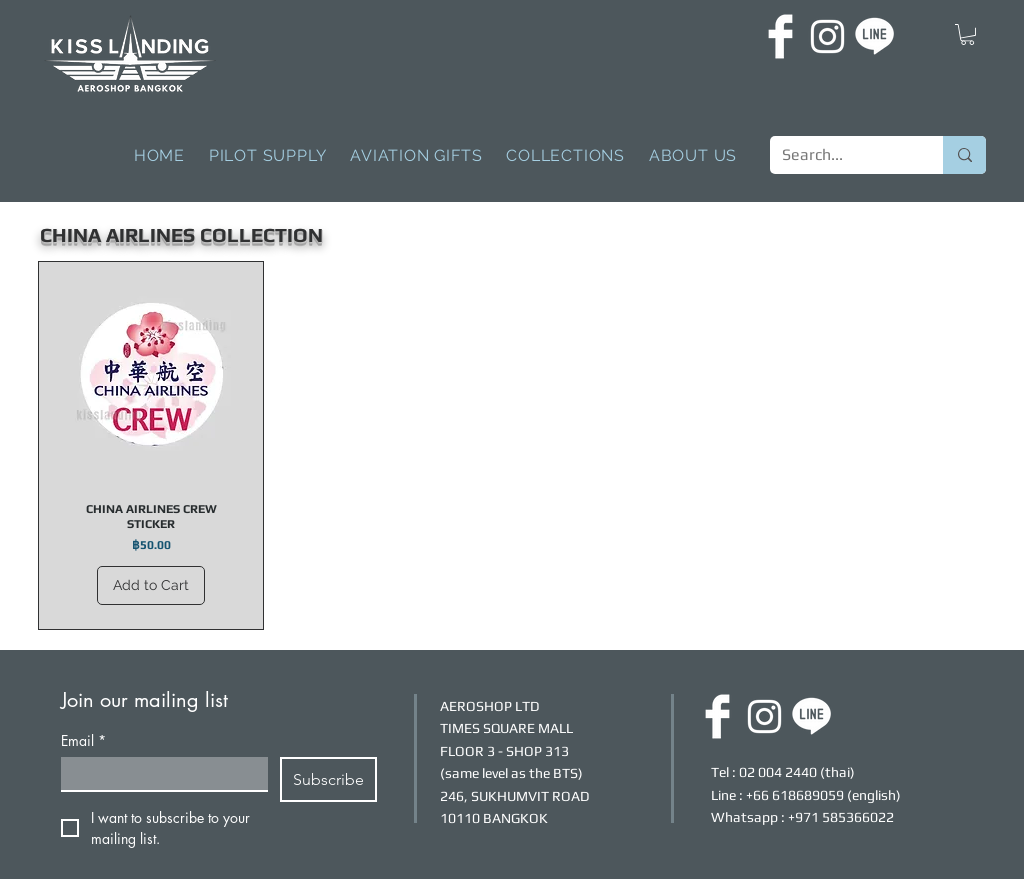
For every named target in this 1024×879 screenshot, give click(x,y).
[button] (967, 34)
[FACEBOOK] (780, 36)
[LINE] (874, 36)
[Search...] (841, 155)
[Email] (158, 773)
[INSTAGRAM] (827, 36)
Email (83, 740)
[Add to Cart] (151, 585)
